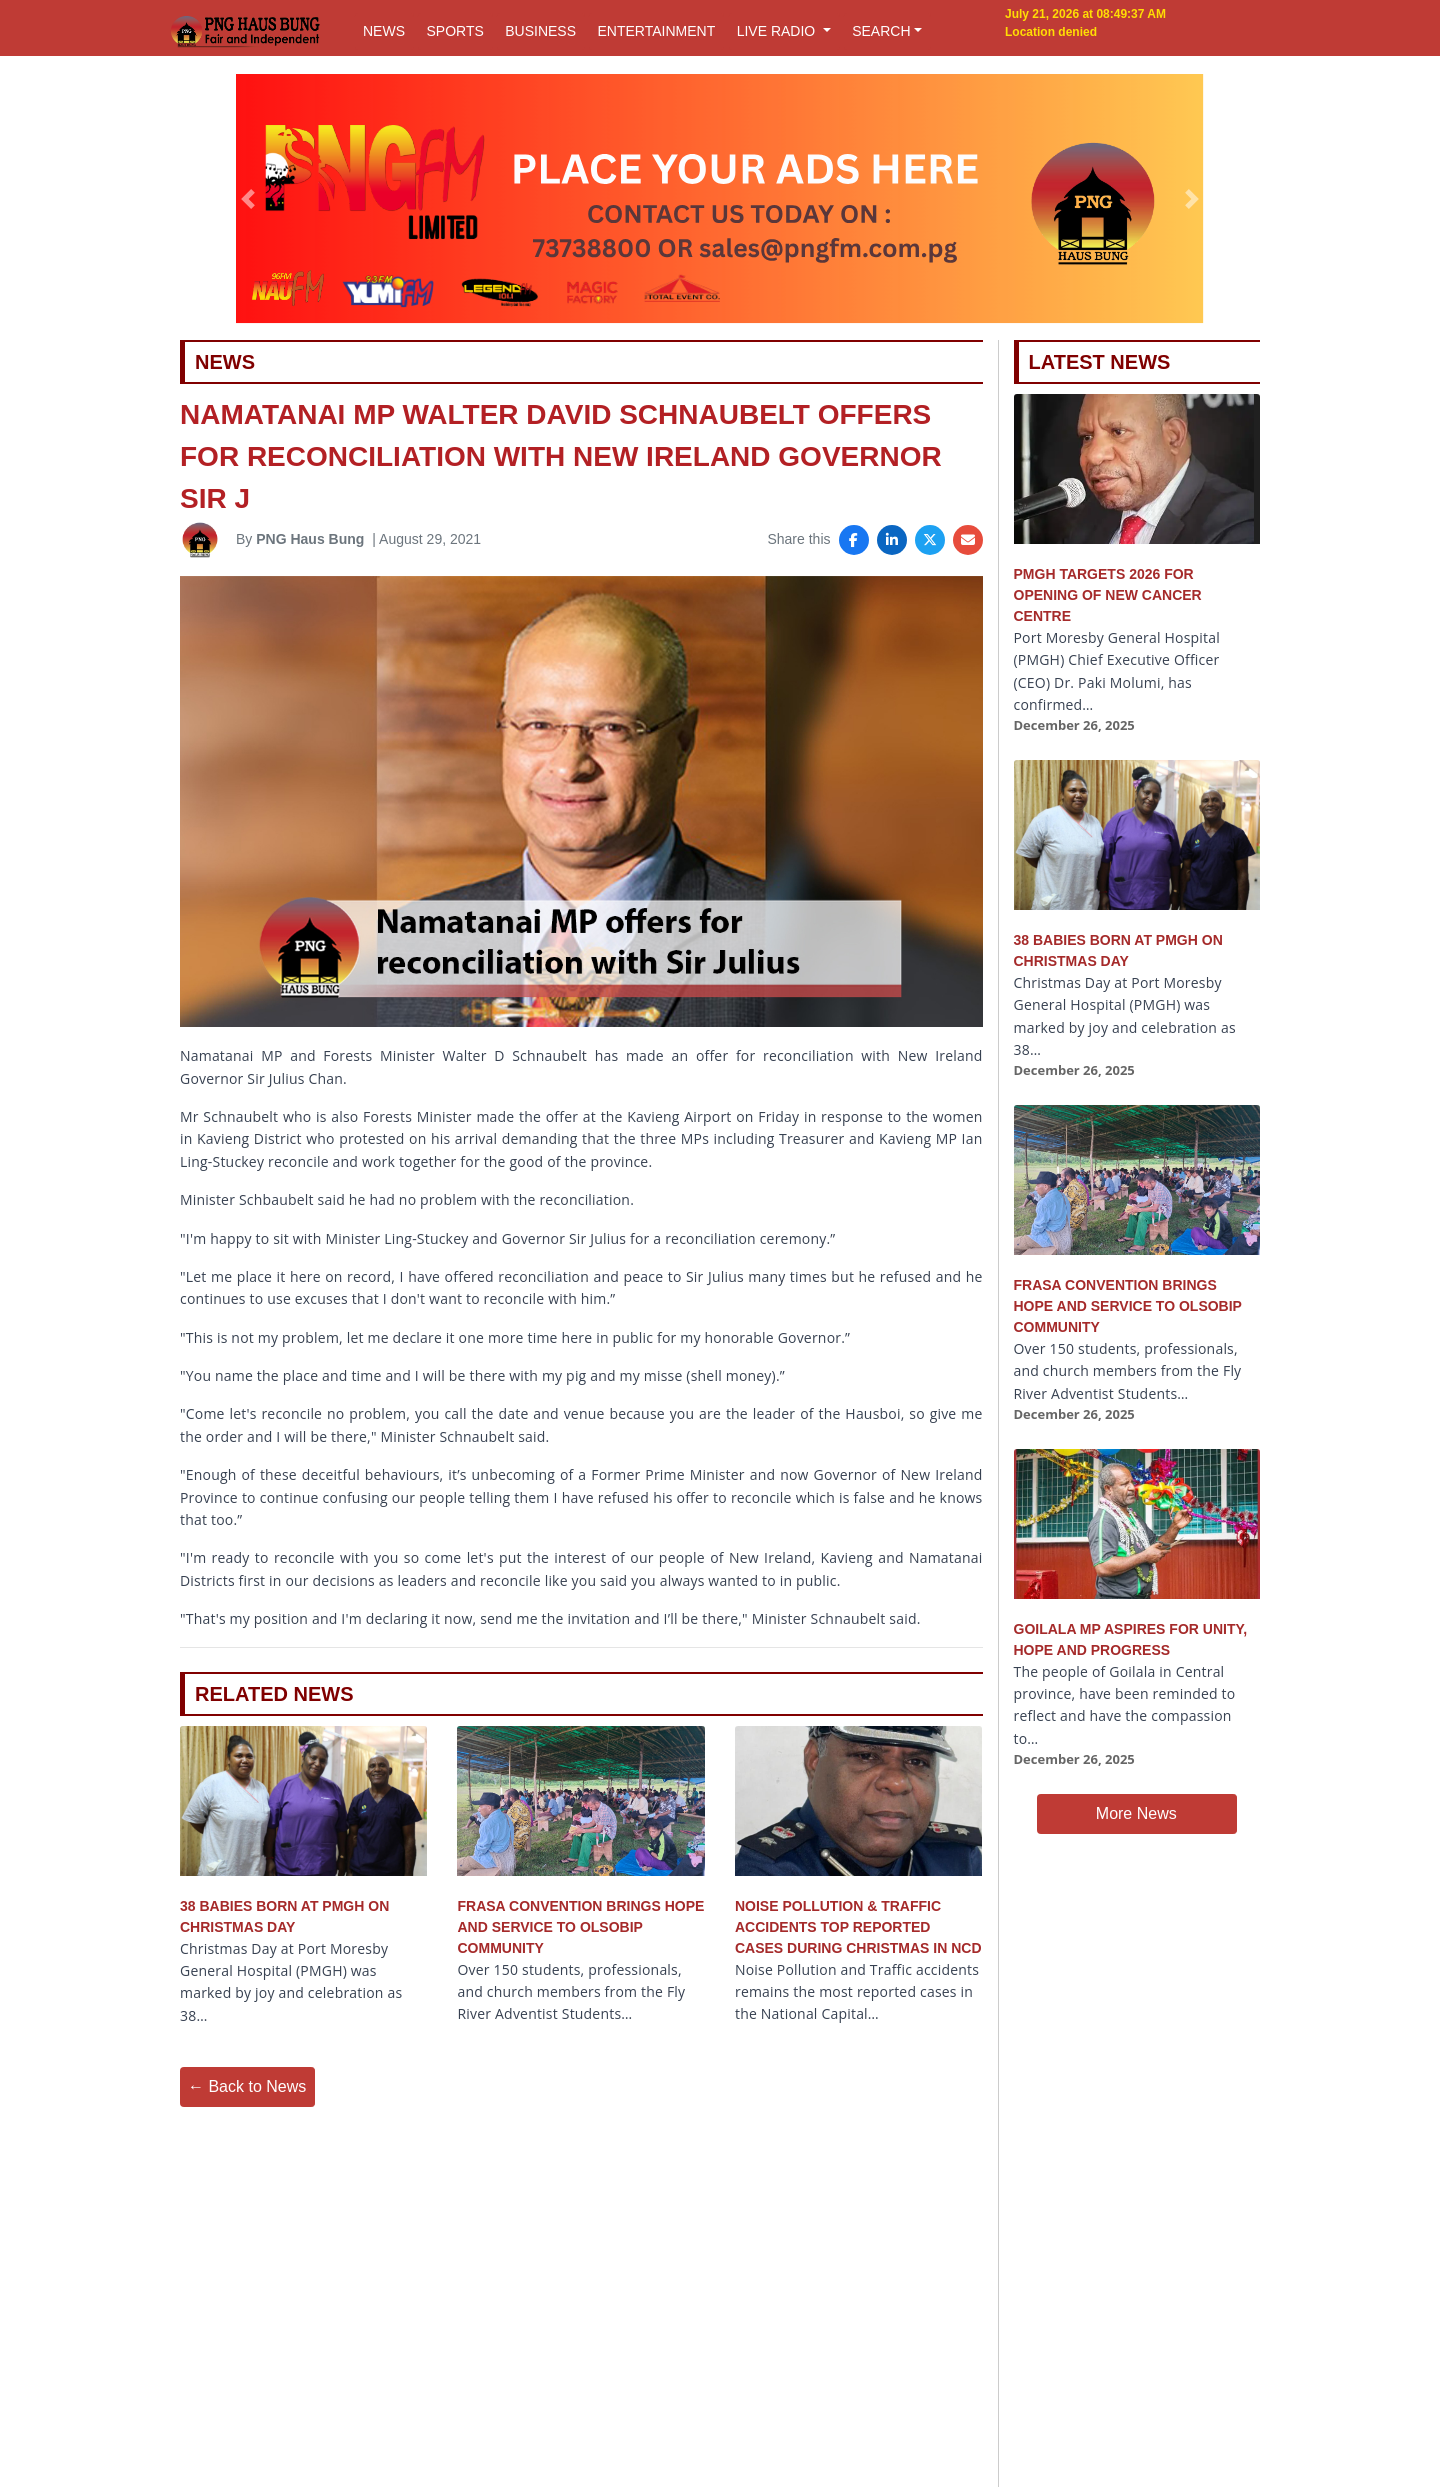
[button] (248, 199)
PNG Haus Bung (310, 539)
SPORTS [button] (454, 31)
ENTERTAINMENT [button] (656, 31)
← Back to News (247, 2086)
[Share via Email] (968, 540)
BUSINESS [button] (540, 31)
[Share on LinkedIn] (892, 540)
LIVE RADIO (778, 31)
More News (1136, 1813)
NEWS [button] (384, 31)
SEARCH (881, 31)
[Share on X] (930, 540)
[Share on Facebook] (854, 540)
